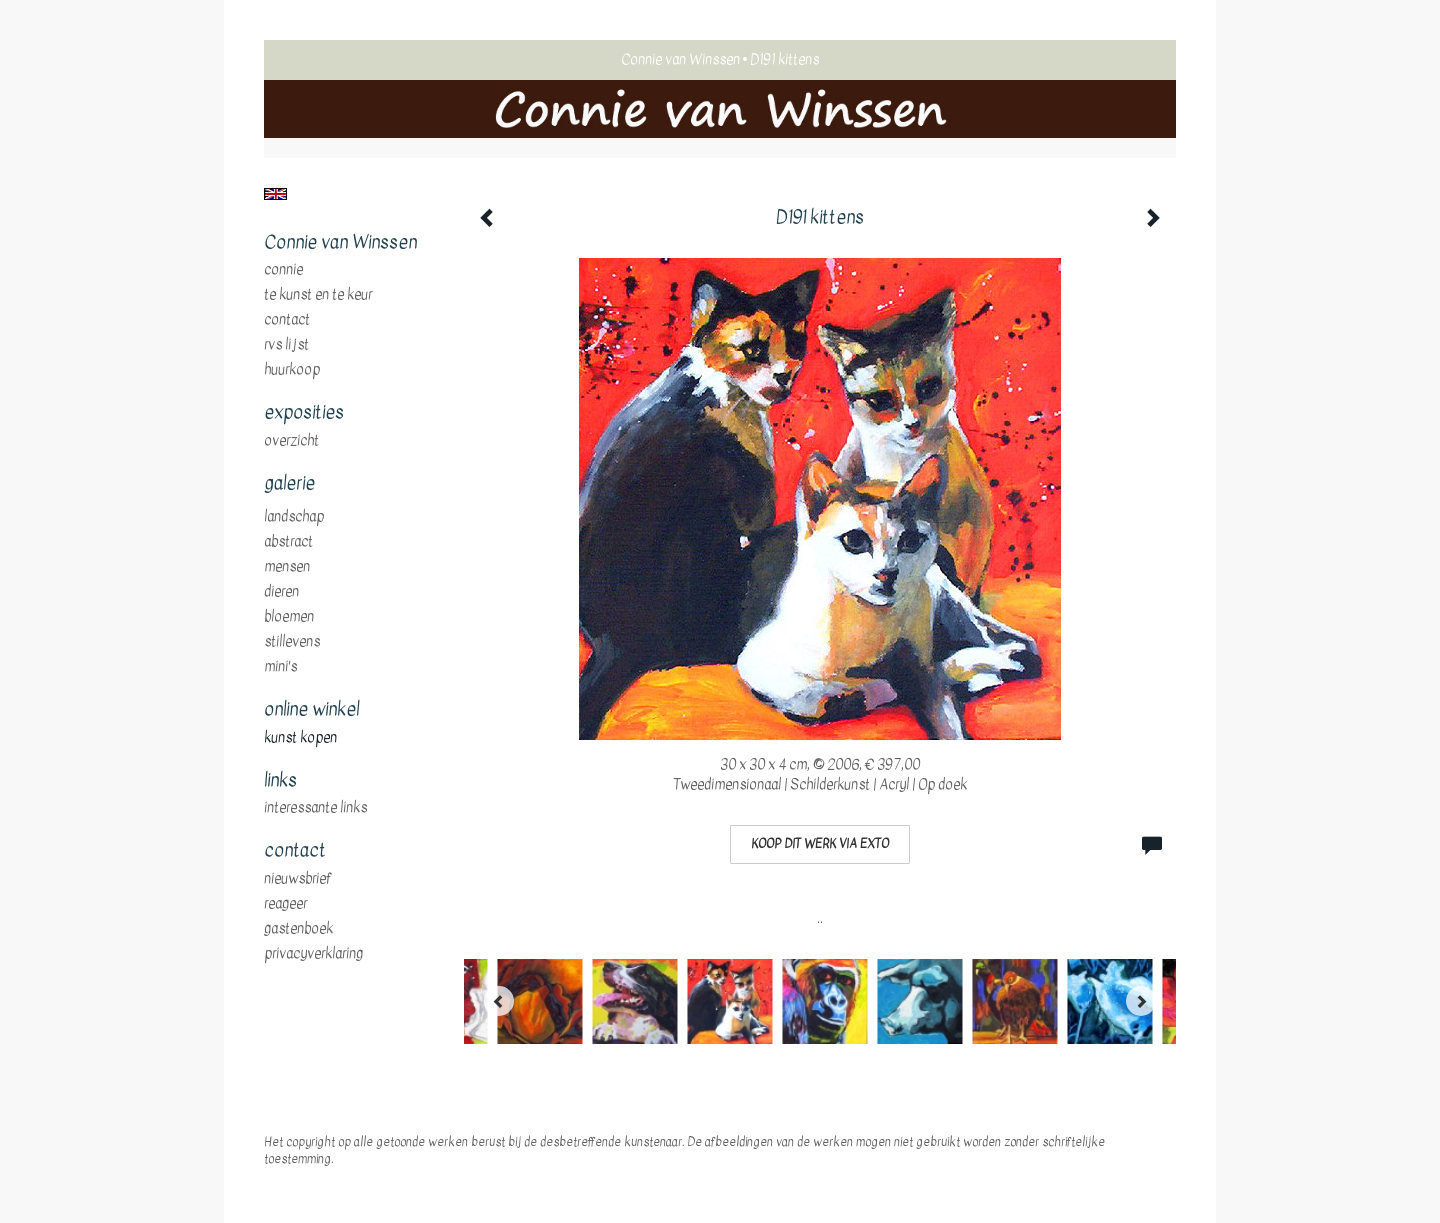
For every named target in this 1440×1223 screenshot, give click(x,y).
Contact (287, 320)
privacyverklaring (313, 954)
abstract (288, 542)
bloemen (289, 617)
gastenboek (298, 929)
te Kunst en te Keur (318, 295)
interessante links (315, 808)
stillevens (292, 642)
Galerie (289, 484)
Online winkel (311, 710)
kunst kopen (300, 738)
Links (280, 781)
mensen (287, 567)
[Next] (1141, 1001)
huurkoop (292, 370)
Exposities (304, 413)
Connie (283, 270)
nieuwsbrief (298, 879)
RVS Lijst (286, 345)
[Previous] (499, 1001)
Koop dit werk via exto (820, 844)
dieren (281, 592)
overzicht (291, 441)
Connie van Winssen (680, 59)
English (275, 194)
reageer (285, 904)
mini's (280, 667)
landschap (294, 517)
